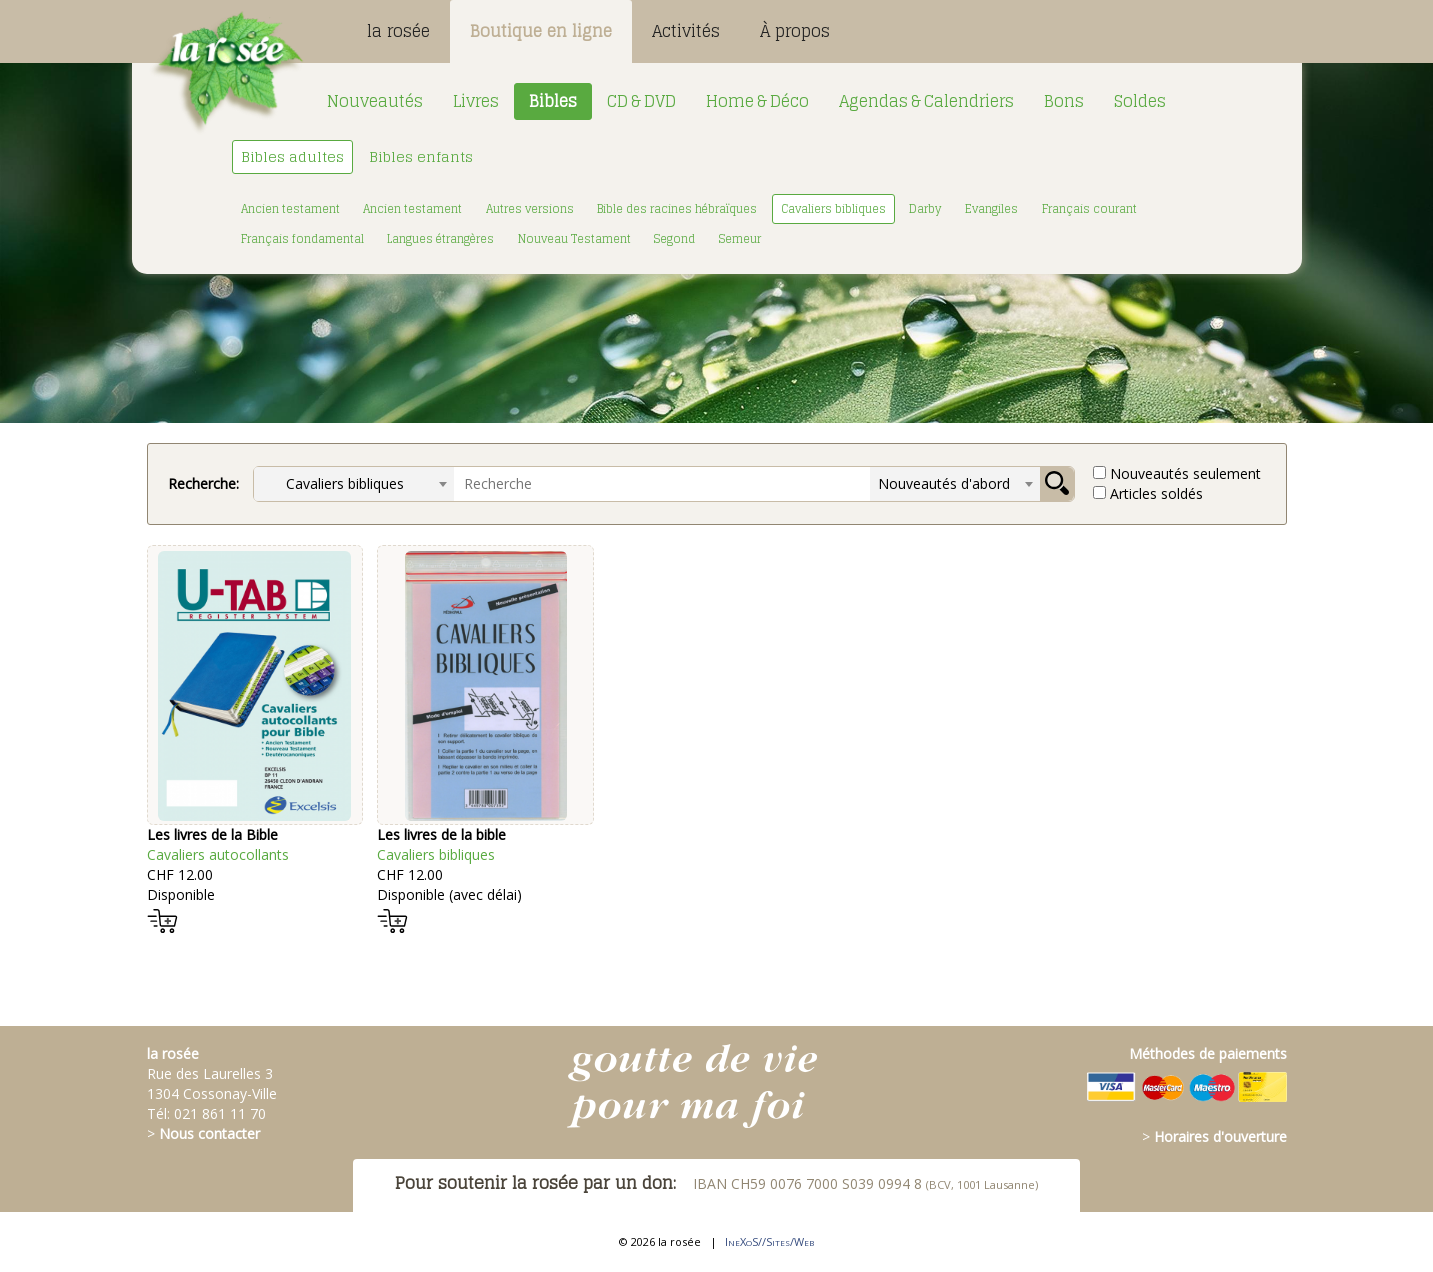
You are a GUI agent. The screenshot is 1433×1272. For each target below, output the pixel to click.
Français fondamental (302, 239)
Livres (476, 101)
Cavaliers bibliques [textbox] (333, 483)
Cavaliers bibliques (833, 209)
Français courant (1089, 209)
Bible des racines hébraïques (677, 209)
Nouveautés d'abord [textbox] (944, 483)
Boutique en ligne (541, 31)
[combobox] (354, 484)
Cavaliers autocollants (218, 854)
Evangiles (991, 209)
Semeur (740, 239)
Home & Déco (757, 101)
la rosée (398, 31)
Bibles (553, 101)
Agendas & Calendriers (926, 101)
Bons (1064, 101)
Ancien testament (290, 209)
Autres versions (530, 209)
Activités (686, 31)
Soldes (1140, 101)
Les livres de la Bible (212, 834)
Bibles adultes (292, 156)
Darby (925, 209)
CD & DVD (641, 101)
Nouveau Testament (574, 239)
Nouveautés (375, 101)
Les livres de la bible (441, 834)
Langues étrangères (440, 239)
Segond (674, 239)
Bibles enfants (421, 156)
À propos (795, 31)
